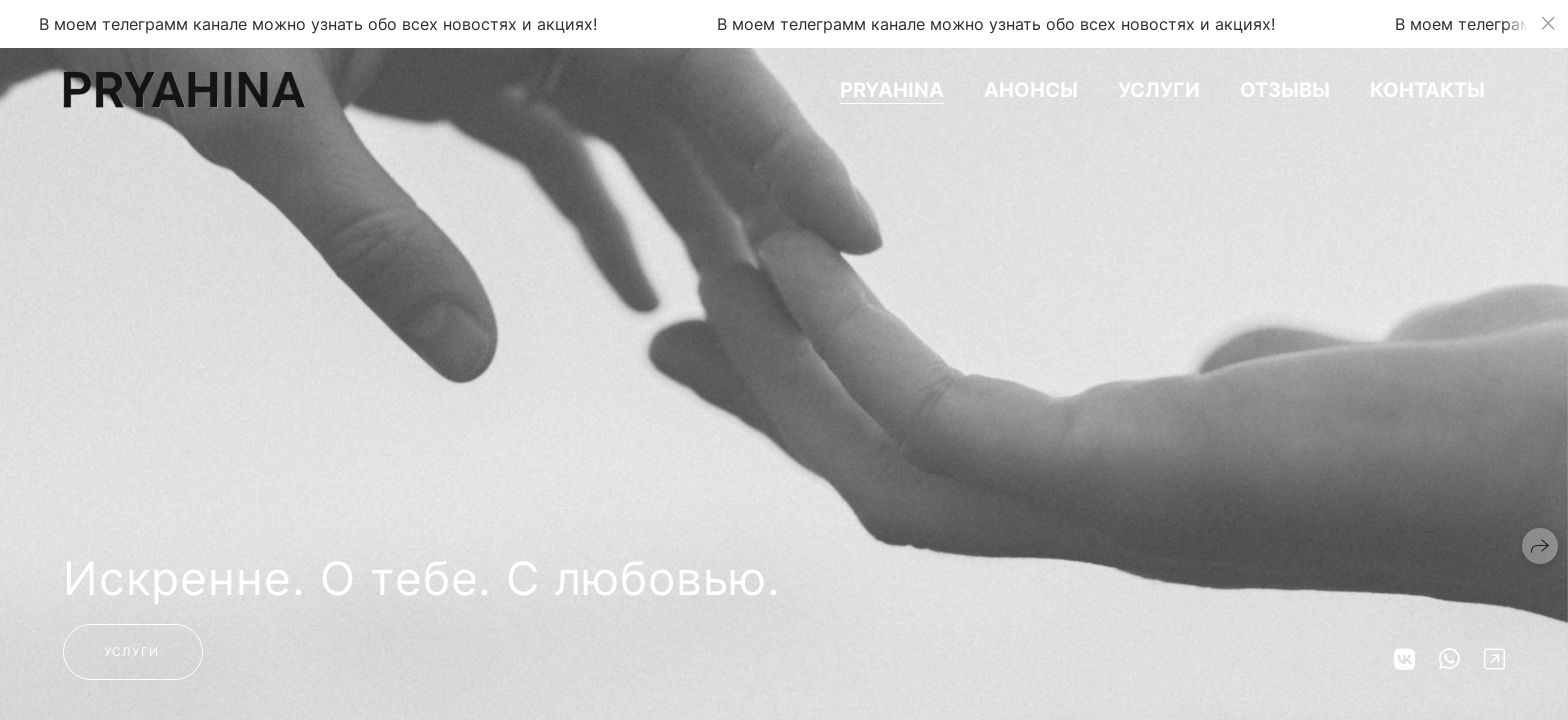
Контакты (1427, 90)
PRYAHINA (892, 90)
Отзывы (1285, 90)
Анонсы (1031, 90)
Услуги (1159, 90)
